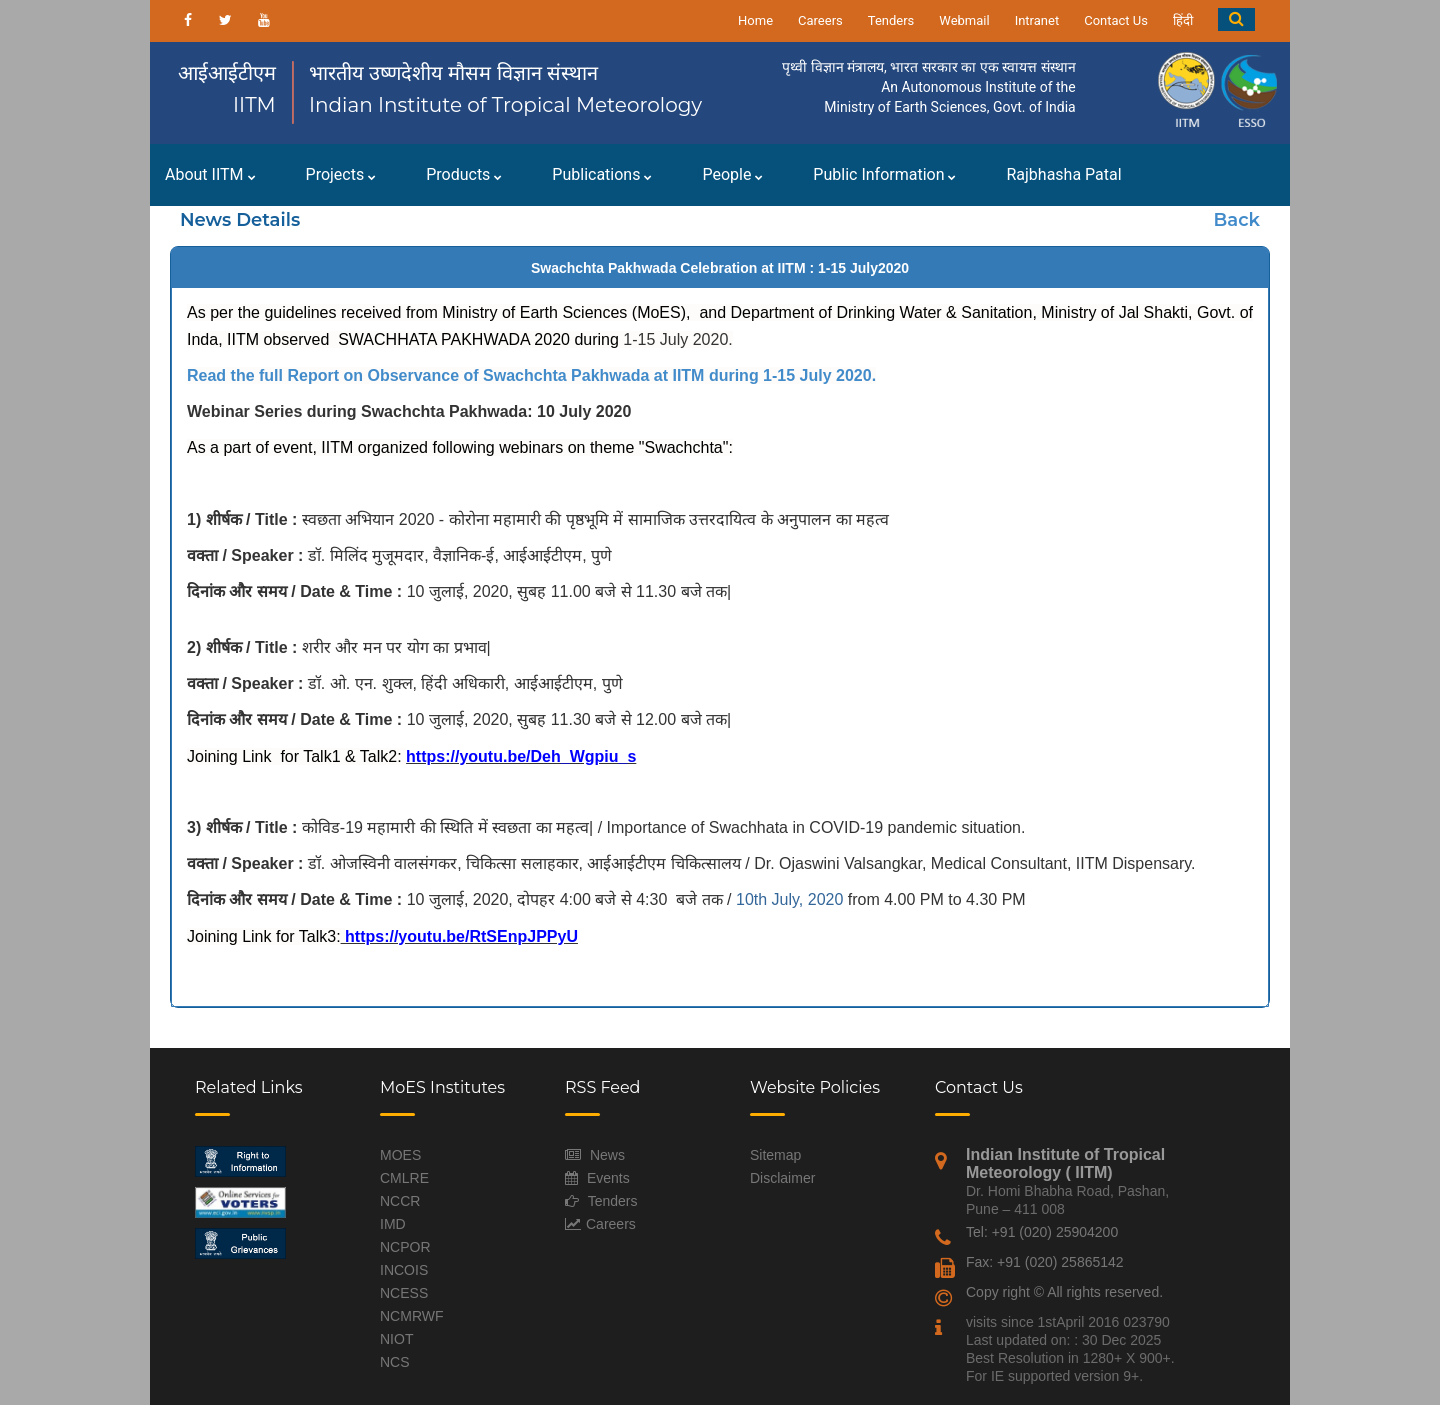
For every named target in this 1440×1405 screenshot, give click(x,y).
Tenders (891, 20)
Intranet (1037, 20)
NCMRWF (412, 1316)
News (607, 1155)
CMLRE (404, 1178)
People (732, 174)
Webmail (964, 20)
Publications (602, 174)
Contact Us (1116, 20)
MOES (400, 1155)
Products (464, 174)
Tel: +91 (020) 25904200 (1042, 1232)
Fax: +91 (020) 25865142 (1045, 1262)
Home (755, 20)
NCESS (404, 1293)
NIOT (396, 1339)
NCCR (400, 1201)
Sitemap (775, 1155)
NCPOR (405, 1247)
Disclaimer (782, 1178)
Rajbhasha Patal (1063, 174)
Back (1237, 220)
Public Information (884, 174)
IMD (393, 1224)
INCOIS (404, 1270)
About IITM (210, 174)
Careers (820, 20)
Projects (341, 174)
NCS (395, 1362)
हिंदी (1183, 20)
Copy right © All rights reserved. (1064, 1292)
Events (608, 1178)
